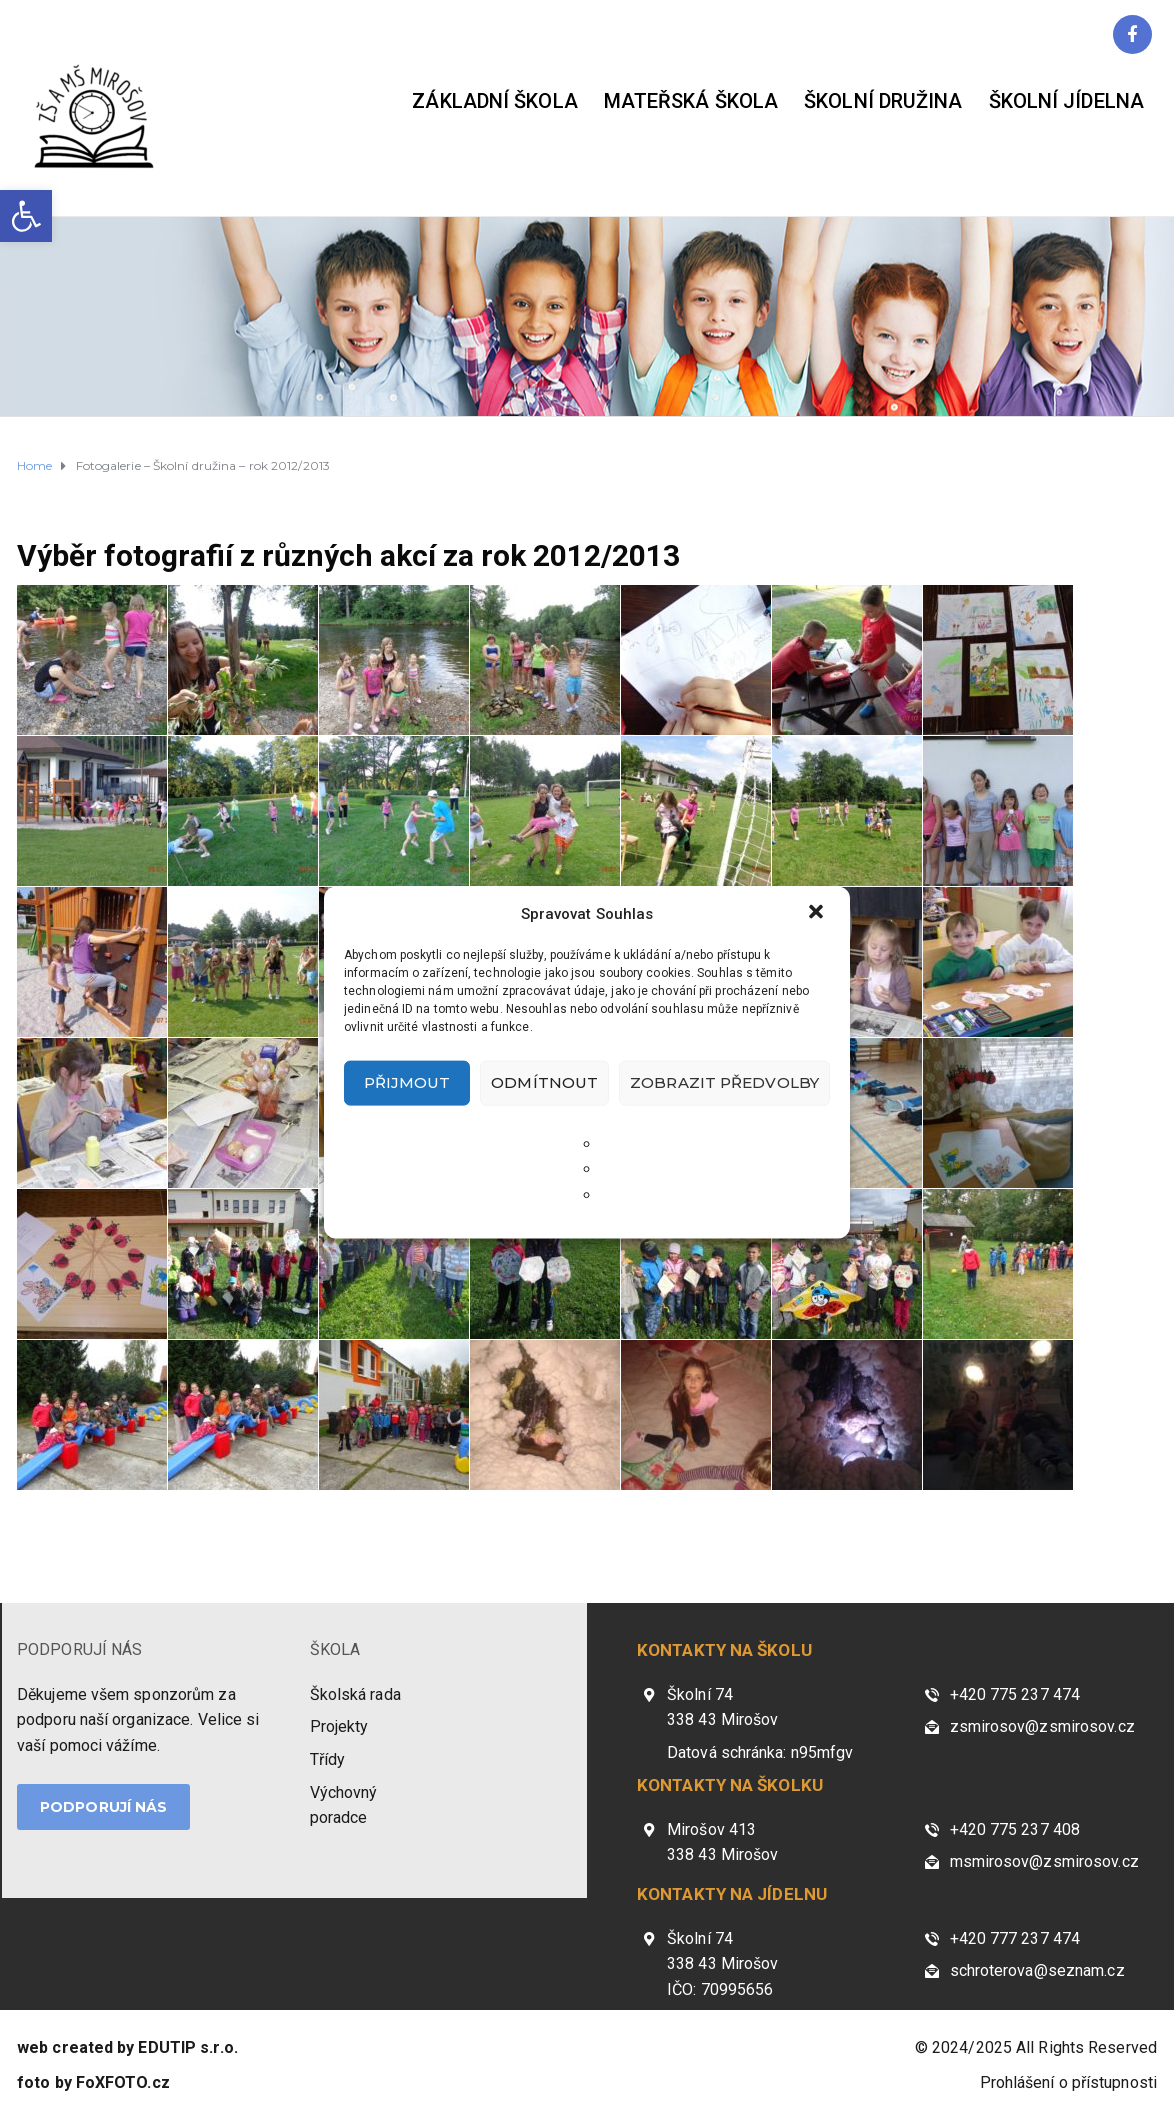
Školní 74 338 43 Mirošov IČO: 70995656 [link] (722, 1964)
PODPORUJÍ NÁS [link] (79, 1649)
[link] (26, 216)
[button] (818, 913)
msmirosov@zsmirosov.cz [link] (1044, 1861)
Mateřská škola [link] (691, 101)
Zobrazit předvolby (724, 1082)
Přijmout (407, 1082)
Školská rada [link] (355, 1694)
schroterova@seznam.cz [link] (1037, 1970)
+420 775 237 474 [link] (1015, 1694)
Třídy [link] (328, 1759)
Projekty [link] (339, 1726)
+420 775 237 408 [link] (1015, 1829)
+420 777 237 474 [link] (1015, 1938)
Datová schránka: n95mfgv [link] (760, 1752)
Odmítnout (544, 1082)
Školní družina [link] (883, 101)
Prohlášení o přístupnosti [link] (1069, 2082)
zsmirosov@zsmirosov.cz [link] (1042, 1726)
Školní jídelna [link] (1066, 101)
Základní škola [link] (494, 101)
